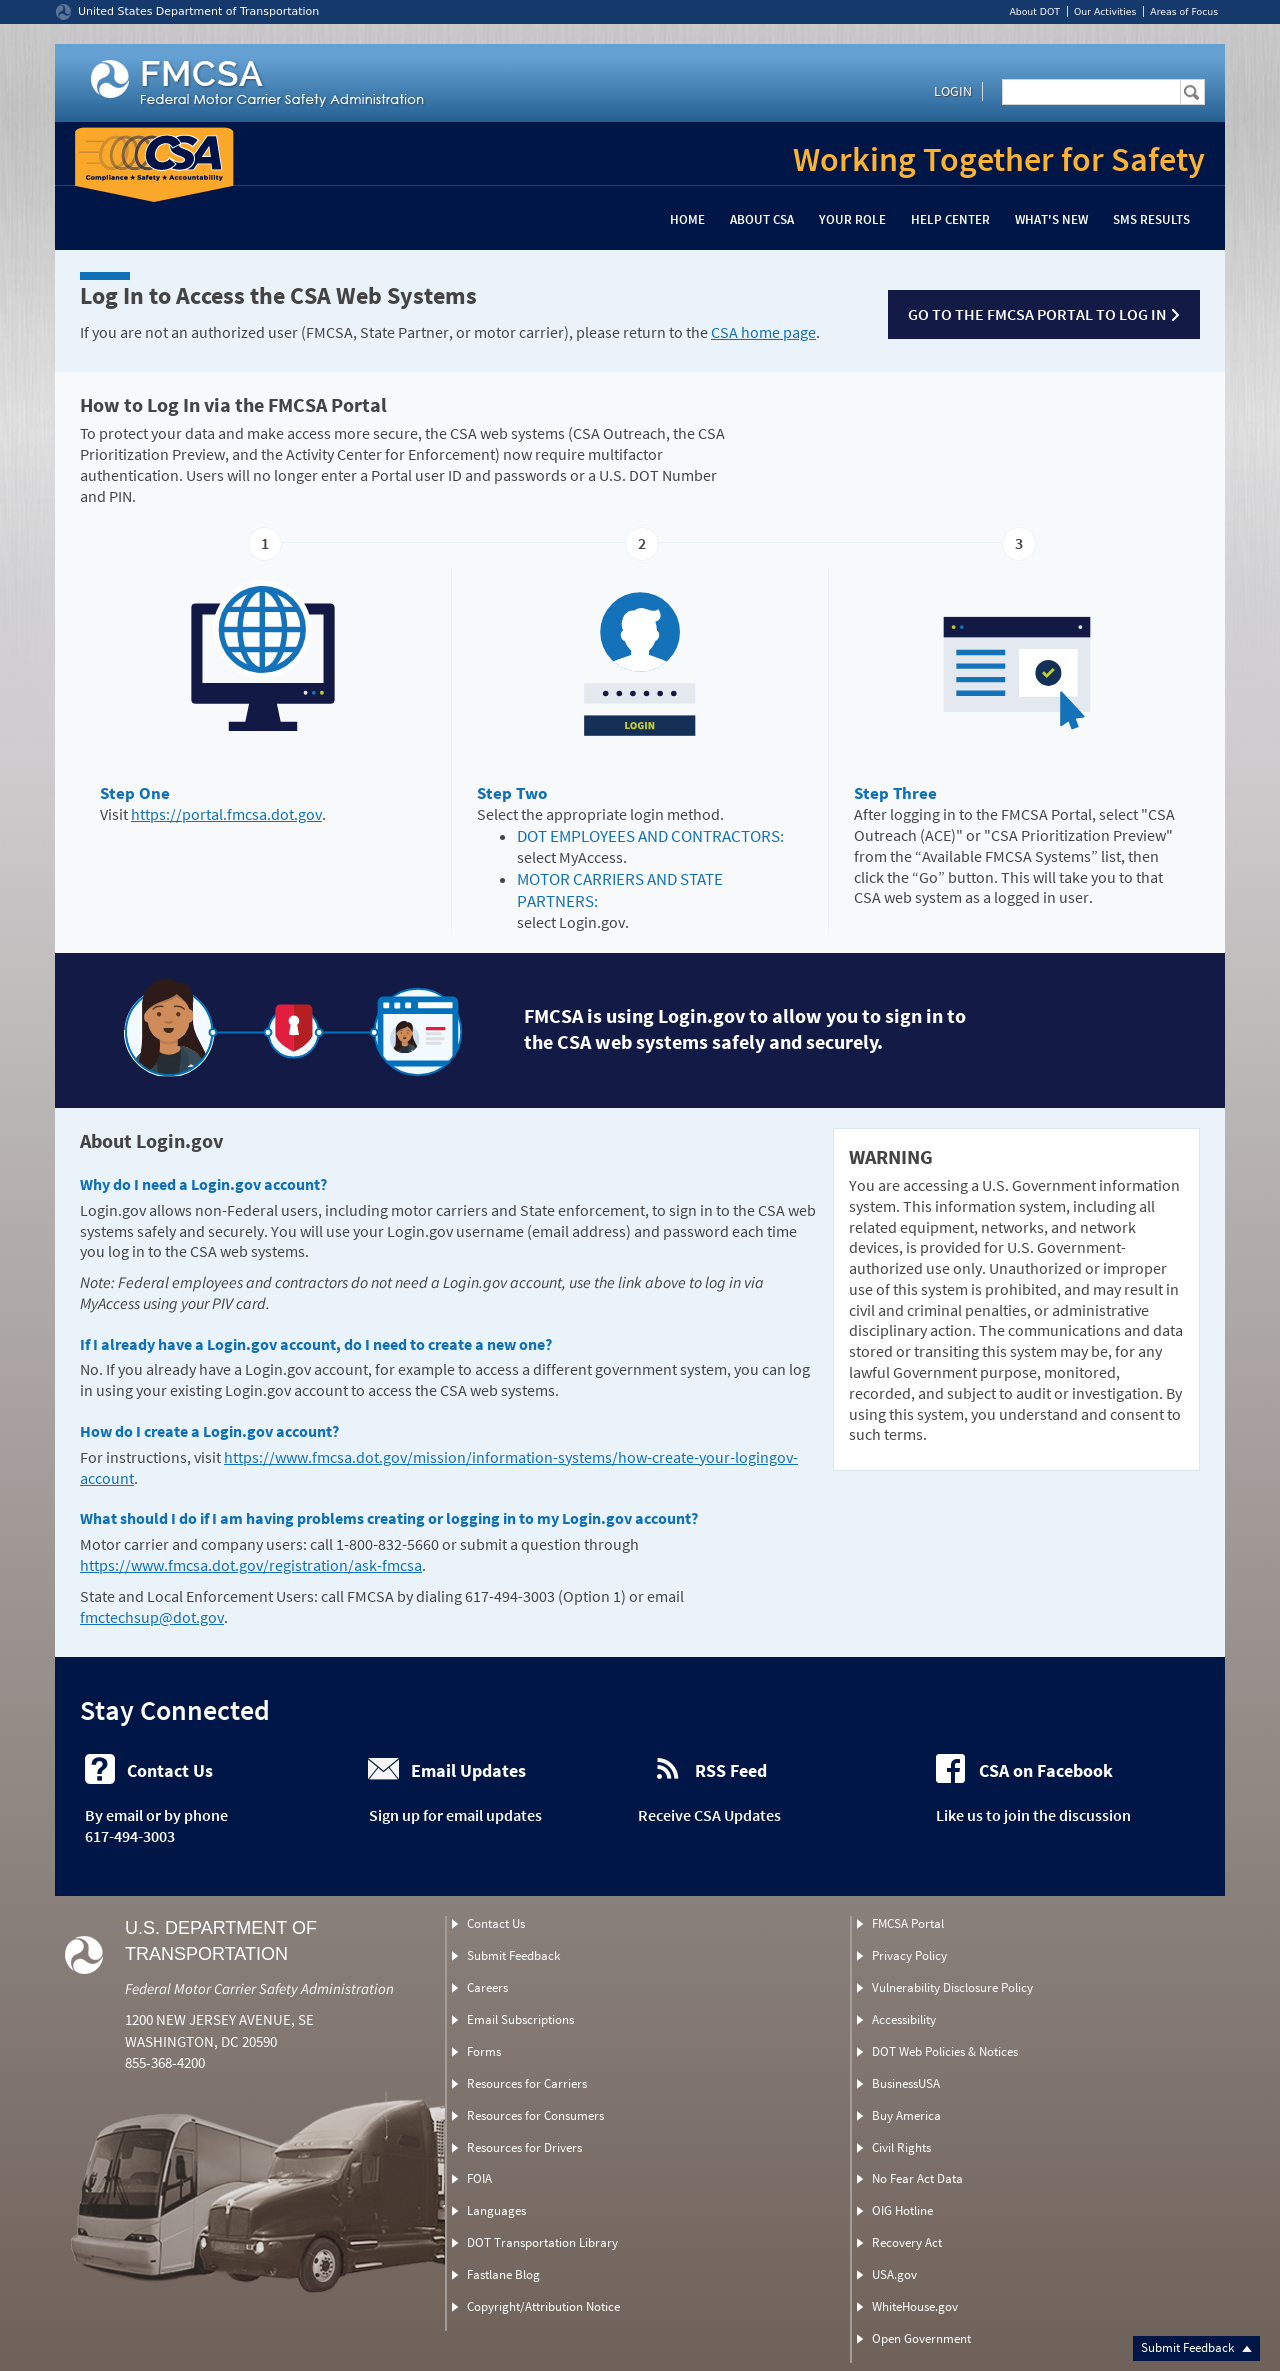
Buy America (906, 2115)
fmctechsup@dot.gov (152, 1617)
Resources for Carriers (527, 2083)
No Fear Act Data (917, 2178)
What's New (1051, 219)
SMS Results (1151, 219)
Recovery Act (907, 2242)
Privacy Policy (909, 1955)
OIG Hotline (902, 2210)
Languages (496, 2210)
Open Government (921, 2338)
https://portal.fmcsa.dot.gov (226, 814)
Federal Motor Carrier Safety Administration (259, 1988)
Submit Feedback (1196, 2347)
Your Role (852, 219)
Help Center (950, 219)
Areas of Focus (1184, 11)
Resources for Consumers (535, 2115)
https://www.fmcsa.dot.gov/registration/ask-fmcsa (251, 1565)
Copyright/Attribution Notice (543, 2306)
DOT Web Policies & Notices (945, 2051)
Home (687, 219)
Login (953, 91)
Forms (484, 2051)
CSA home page (763, 332)
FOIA (479, 2178)
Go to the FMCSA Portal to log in (1044, 314)
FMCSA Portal (908, 1923)
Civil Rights (901, 2147)
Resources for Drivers (524, 2147)
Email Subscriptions (520, 2019)
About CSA (762, 219)
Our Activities (1105, 11)
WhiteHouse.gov (915, 2306)
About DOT (1034, 11)
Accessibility (904, 2019)
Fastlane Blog (503, 2274)
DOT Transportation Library (542, 2242)
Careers (487, 1987)
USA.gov (894, 2274)
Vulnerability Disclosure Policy (952, 1987)
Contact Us (496, 1923)
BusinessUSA (906, 2083)
